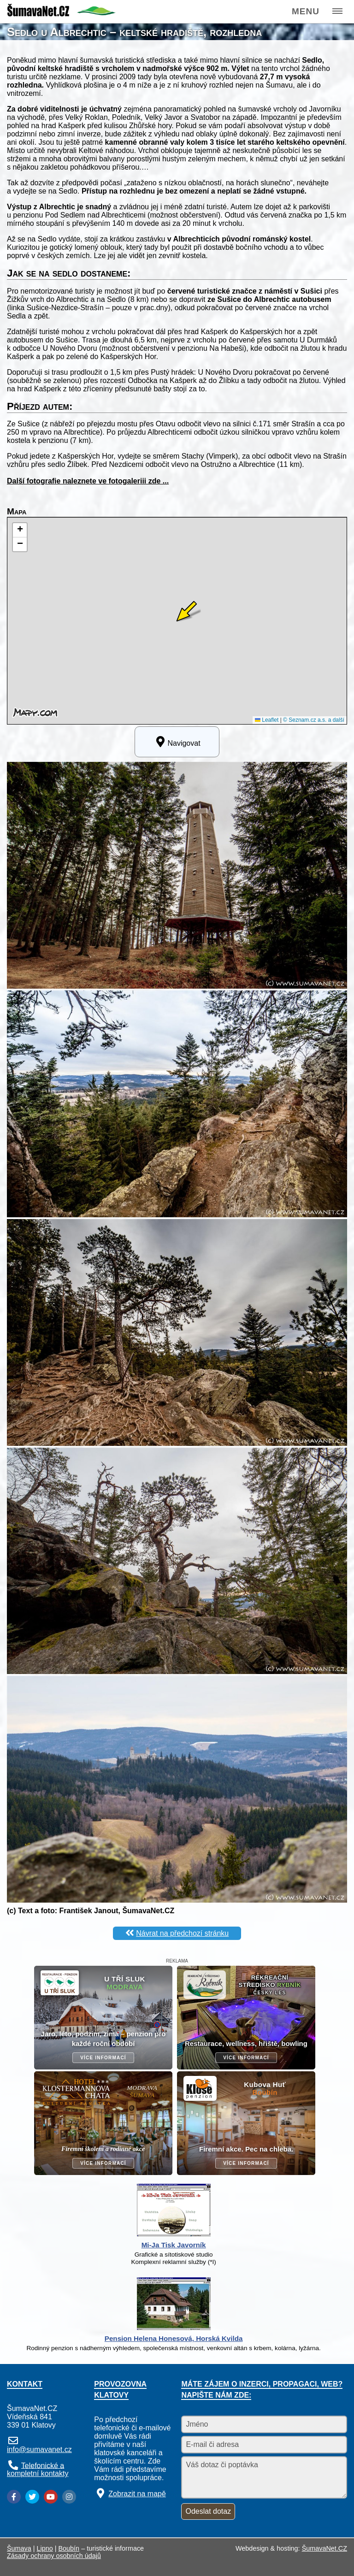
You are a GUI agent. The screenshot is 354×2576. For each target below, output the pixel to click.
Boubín (69, 2548)
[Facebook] (14, 2497)
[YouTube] (51, 2497)
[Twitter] (32, 2497)
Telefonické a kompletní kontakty (37, 2469)
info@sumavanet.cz (39, 2449)
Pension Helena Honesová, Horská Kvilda (174, 2338)
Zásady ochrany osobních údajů (54, 2555)
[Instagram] (69, 2497)
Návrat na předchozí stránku (182, 1933)
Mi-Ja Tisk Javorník (174, 2245)
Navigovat (176, 741)
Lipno (45, 2548)
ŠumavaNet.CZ (324, 2548)
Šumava (19, 2548)
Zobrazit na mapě (137, 2494)
